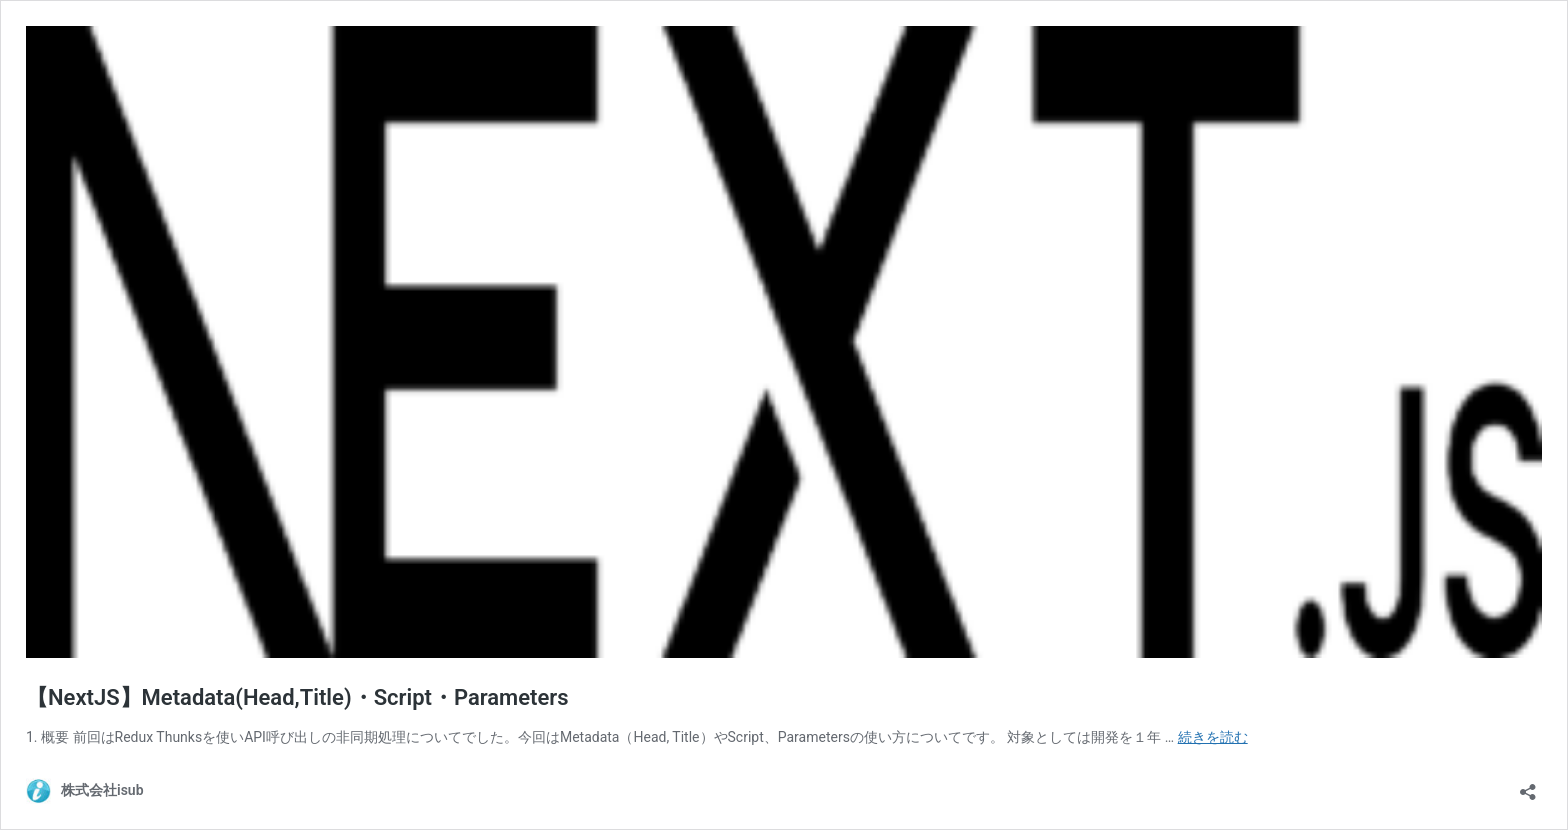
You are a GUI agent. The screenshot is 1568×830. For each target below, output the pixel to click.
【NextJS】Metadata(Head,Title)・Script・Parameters (297, 697)
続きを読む (1213, 737)
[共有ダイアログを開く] (1528, 785)
